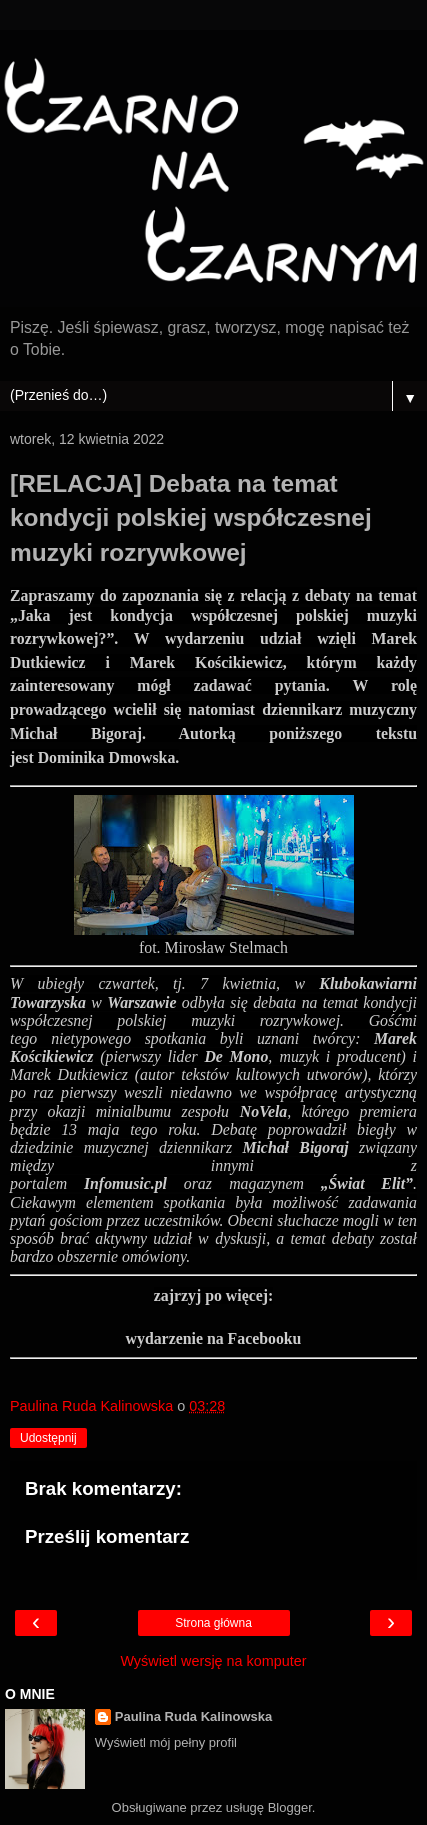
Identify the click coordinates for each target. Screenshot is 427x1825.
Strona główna (213, 1623)
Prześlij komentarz (107, 1536)
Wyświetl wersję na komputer (213, 1661)
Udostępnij (48, 1438)
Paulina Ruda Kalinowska (194, 1716)
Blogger (290, 1807)
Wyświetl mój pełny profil (166, 1742)
